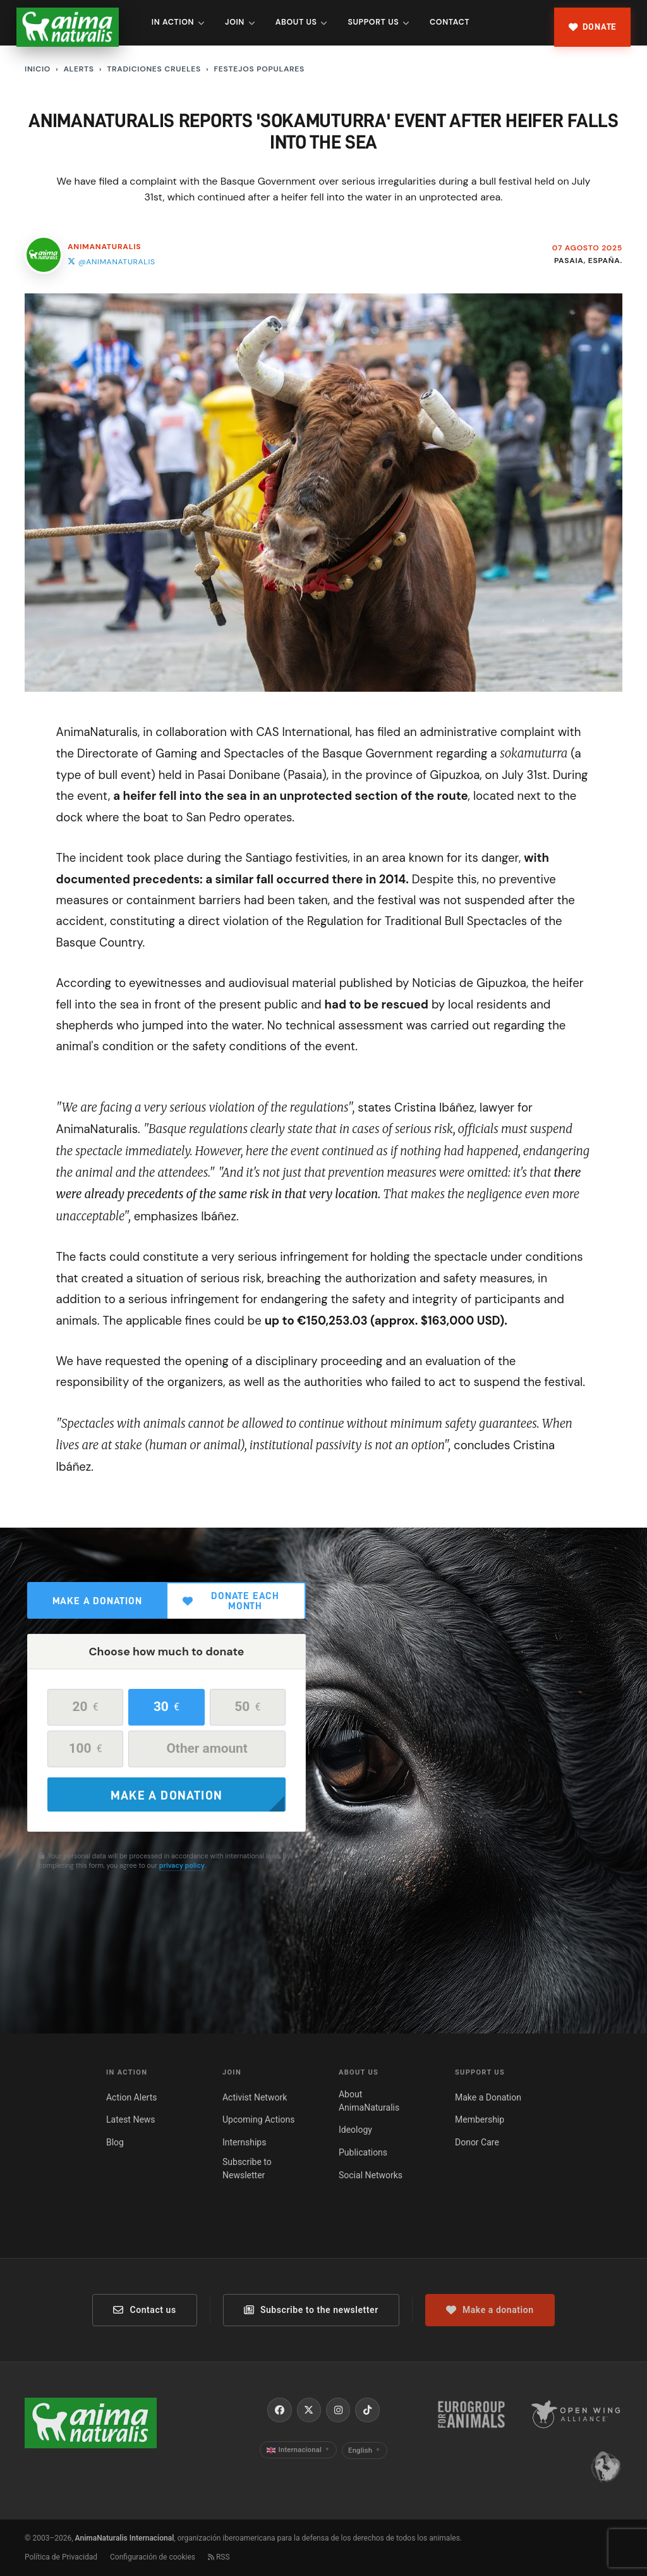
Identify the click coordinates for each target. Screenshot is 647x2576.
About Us (301, 22)
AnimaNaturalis (104, 247)
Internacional (298, 2450)
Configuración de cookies (152, 2557)
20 (86, 1706)
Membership (479, 2119)
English (364, 2450)
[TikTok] (367, 2410)
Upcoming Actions (258, 2119)
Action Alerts (131, 2097)
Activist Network (254, 2097)
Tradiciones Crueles (154, 69)
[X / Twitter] (309, 2410)
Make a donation (97, 1601)
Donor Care (477, 2142)
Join (240, 22)
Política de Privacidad (61, 2557)
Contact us (144, 2310)
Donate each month (231, 1601)
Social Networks (370, 2175)
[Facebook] (279, 2410)
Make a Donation (488, 2097)
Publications (363, 2152)
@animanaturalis (111, 262)
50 (247, 1706)
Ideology (355, 2130)
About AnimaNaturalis (369, 2101)
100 (85, 1748)
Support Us (378, 22)
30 (166, 1706)
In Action (178, 22)
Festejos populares (259, 69)
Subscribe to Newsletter (247, 2168)
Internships (244, 2142)
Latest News (130, 2119)
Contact (449, 22)
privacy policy (182, 1865)
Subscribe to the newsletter (311, 2310)
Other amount (207, 1748)
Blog (115, 2142)
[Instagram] (338, 2410)
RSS (219, 2557)
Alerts (78, 69)
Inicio (38, 69)
